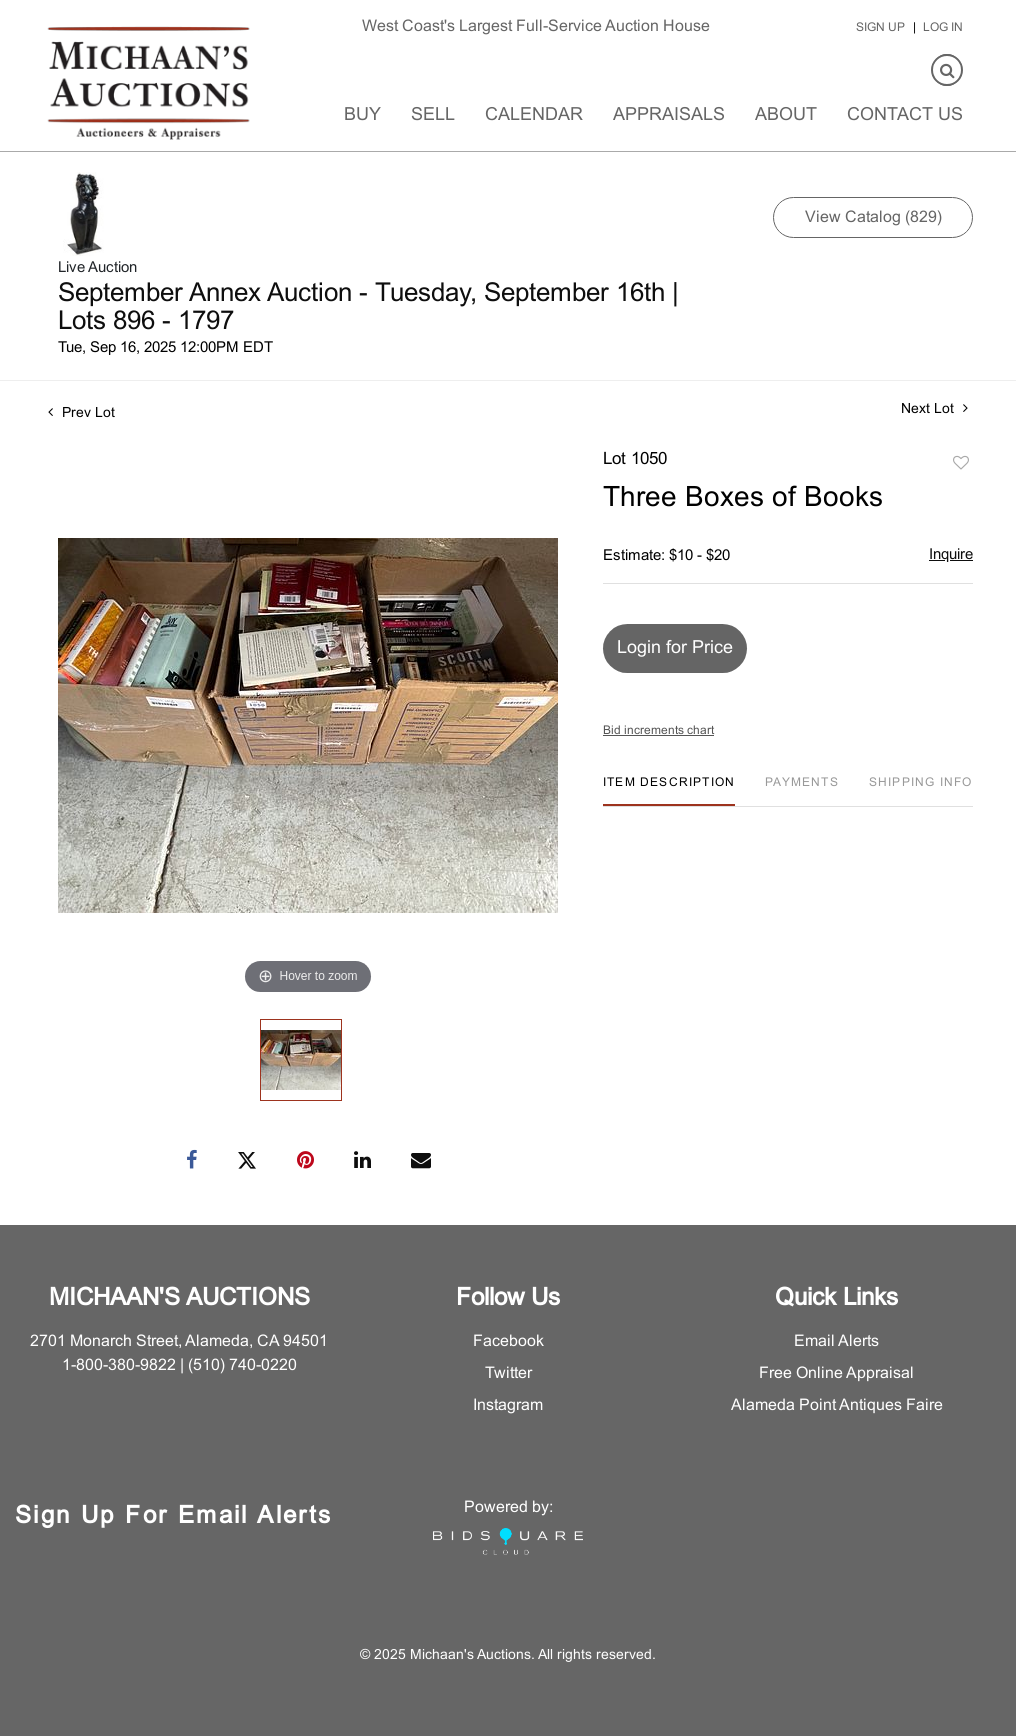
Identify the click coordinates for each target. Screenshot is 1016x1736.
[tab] (669, 790)
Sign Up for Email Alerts (174, 1517)
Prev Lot (81, 413)
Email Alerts (836, 1341)
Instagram (508, 1405)
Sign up (880, 28)
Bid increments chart (658, 731)
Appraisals (669, 115)
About (786, 115)
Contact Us (905, 115)
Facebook (508, 1341)
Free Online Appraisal (836, 1373)
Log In (943, 28)
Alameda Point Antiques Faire (837, 1405)
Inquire (951, 555)
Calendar (534, 115)
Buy (362, 115)
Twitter (508, 1373)
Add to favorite (961, 464)
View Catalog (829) (873, 217)
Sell (433, 115)
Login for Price (675, 648)
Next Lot (934, 408)
